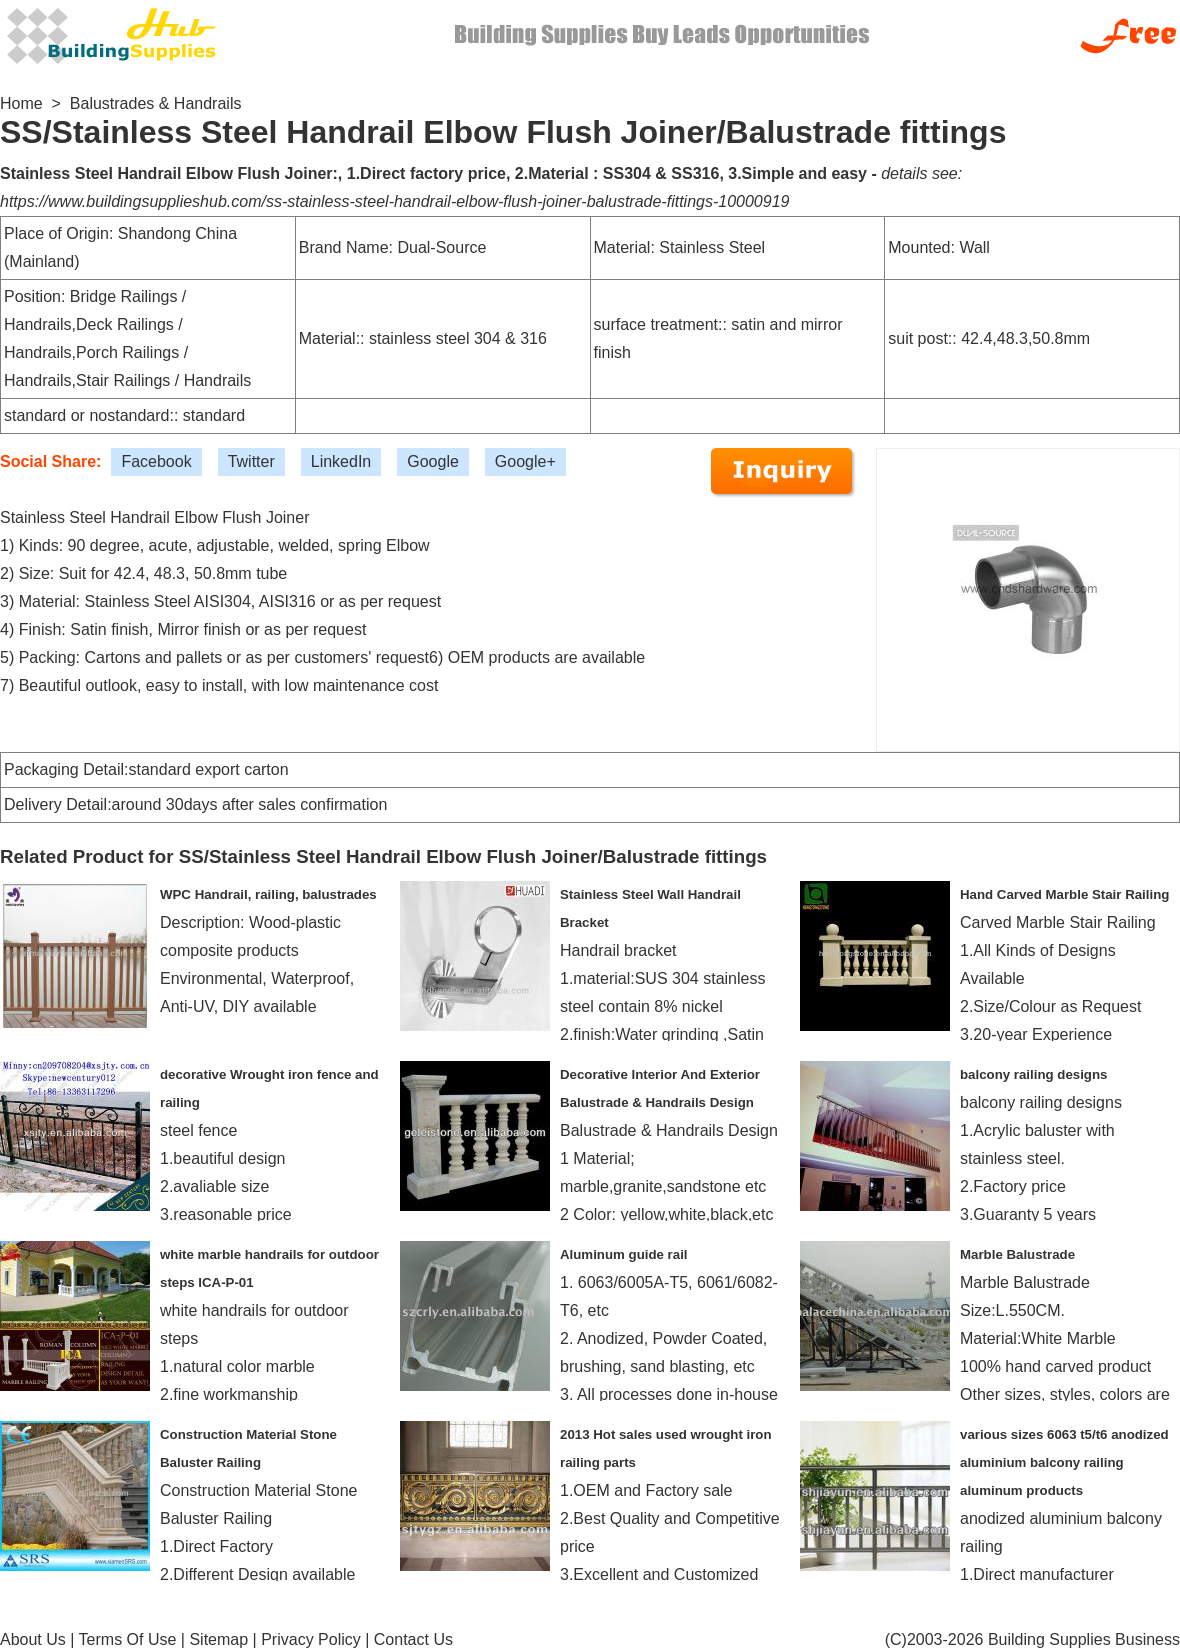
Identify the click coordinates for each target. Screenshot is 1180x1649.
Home (21, 103)
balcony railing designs (1033, 1074)
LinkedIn (341, 461)
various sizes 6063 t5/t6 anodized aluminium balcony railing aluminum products (1064, 1462)
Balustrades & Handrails (156, 103)
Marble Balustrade (1017, 1254)
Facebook (156, 461)
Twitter (251, 461)
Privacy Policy (311, 1639)
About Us (33, 1639)
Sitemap (218, 1639)
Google (433, 461)
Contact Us (413, 1639)
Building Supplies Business (1084, 1639)
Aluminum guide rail (624, 1254)
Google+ (525, 461)
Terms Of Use (128, 1639)
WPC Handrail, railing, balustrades (268, 894)
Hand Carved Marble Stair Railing (1064, 894)
